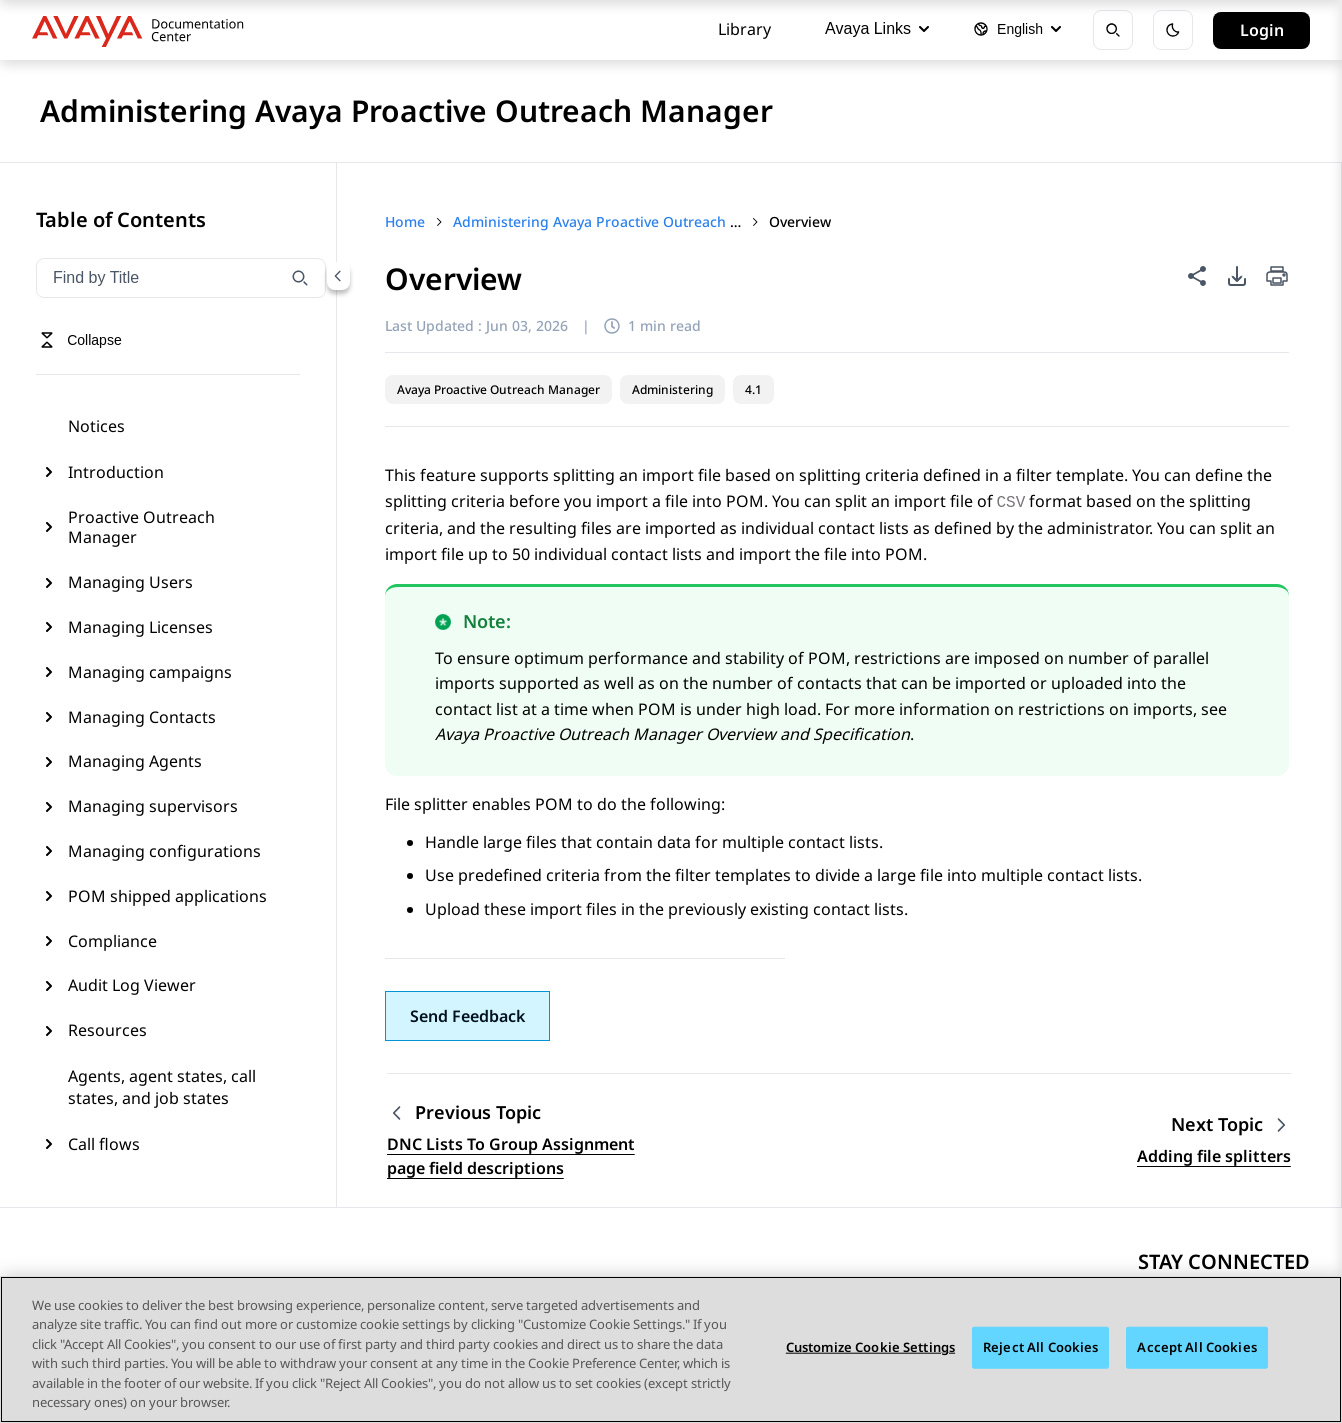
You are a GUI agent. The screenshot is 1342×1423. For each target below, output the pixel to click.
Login (1262, 30)
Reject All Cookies (1040, 1349)
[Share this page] (1197, 276)
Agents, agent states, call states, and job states (162, 1087)
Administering (672, 389)
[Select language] (1017, 30)
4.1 (753, 389)
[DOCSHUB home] (143, 30)
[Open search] (1113, 30)
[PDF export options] (1237, 276)
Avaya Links (877, 28)
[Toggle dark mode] (1173, 30)
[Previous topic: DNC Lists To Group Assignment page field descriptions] (512, 1112)
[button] (467, 1016)
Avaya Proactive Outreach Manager (498, 389)
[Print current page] (1277, 277)
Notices (96, 426)
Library (744, 29)
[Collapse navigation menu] (338, 276)
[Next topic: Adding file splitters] (1231, 1124)
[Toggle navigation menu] (80, 340)
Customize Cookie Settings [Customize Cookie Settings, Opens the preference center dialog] (870, 1349)
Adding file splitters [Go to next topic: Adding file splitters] (1214, 1156)
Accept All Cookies (1196, 1349)
